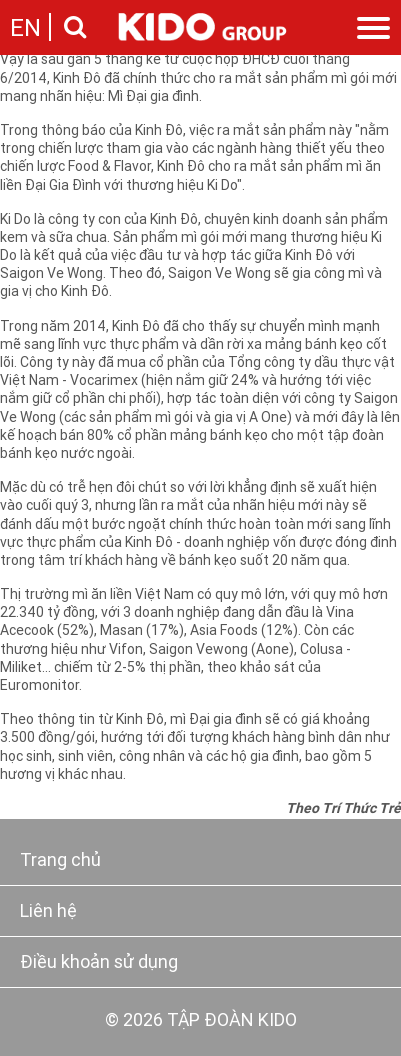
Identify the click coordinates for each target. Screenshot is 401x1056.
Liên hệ (48, 912)
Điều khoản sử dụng (99, 963)
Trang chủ (60, 861)
